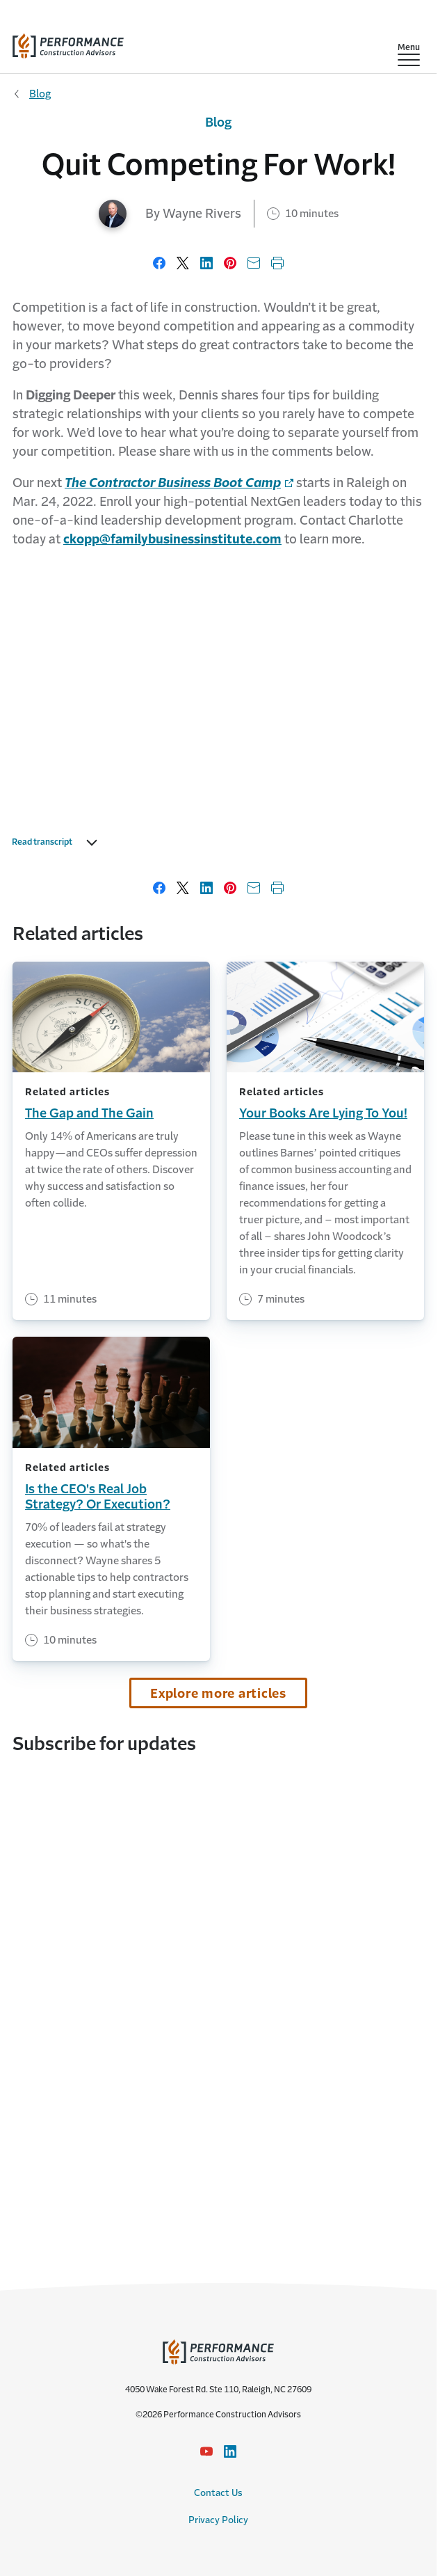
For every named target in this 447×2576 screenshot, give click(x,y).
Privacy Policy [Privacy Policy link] (218, 2520)
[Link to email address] (172, 539)
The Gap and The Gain (89, 1113)
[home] (68, 43)
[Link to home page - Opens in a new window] (179, 483)
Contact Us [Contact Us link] (218, 2492)
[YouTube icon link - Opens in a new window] (206, 2451)
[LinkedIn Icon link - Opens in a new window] (230, 2451)
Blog (40, 93)
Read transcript (58, 842)
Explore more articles (218, 1693)
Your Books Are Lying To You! (323, 1113)
